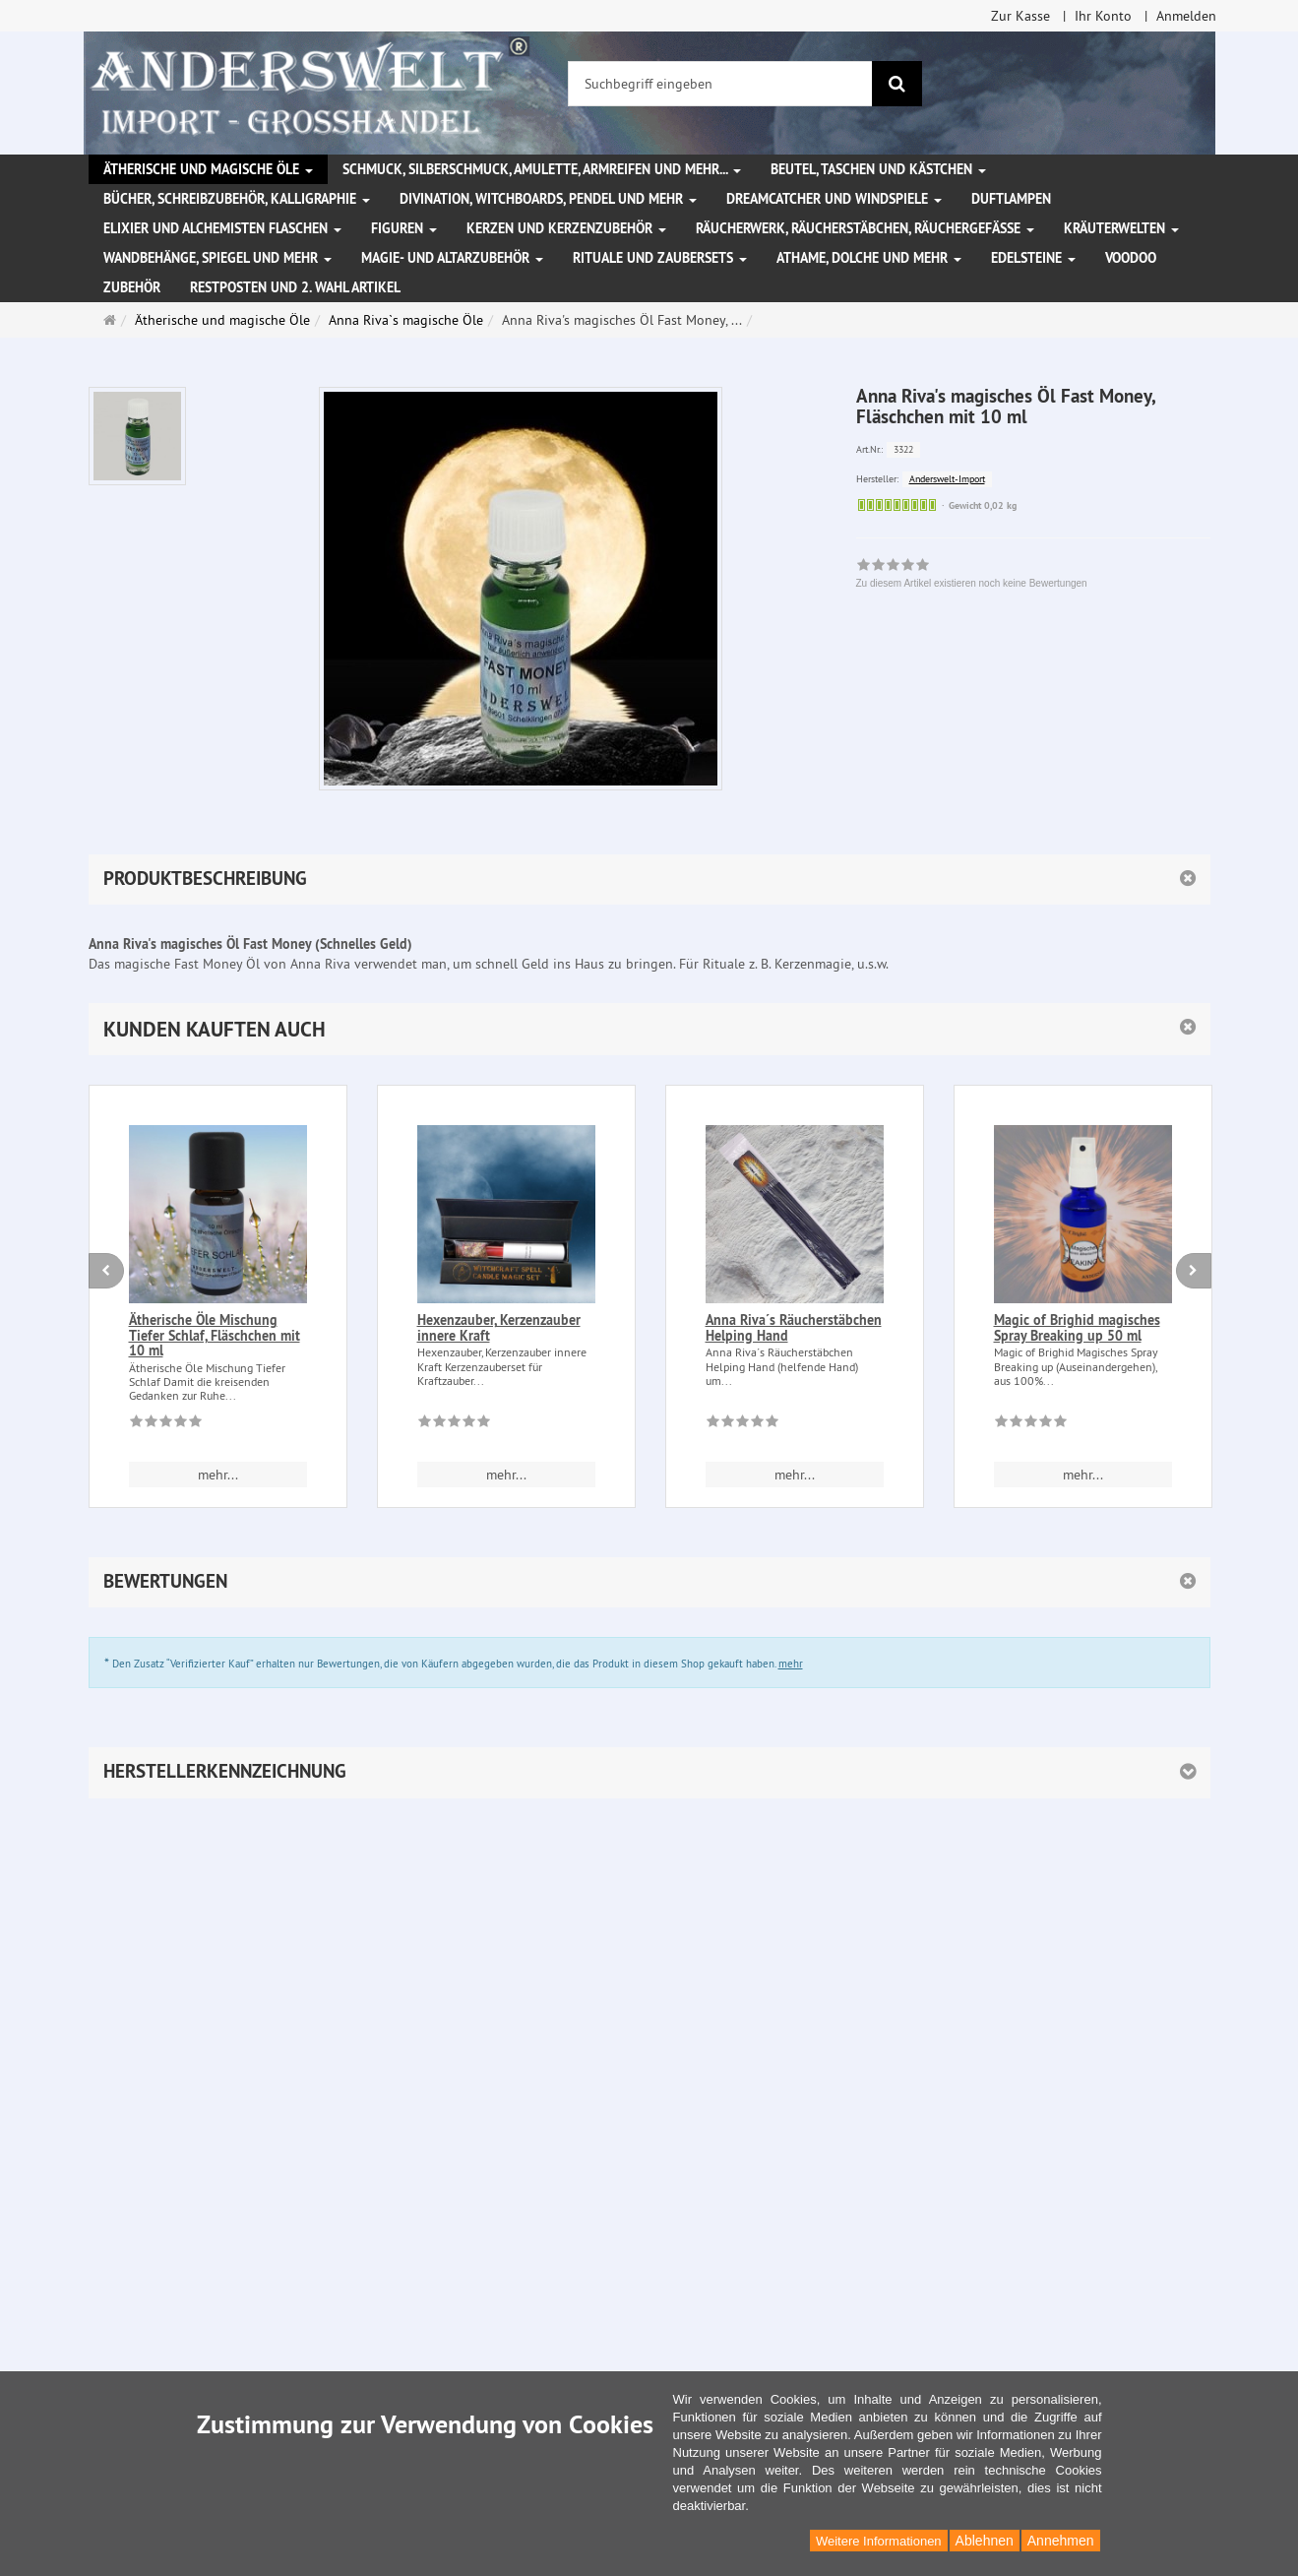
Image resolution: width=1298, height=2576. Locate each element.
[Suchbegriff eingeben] (720, 83)
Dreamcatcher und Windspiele (834, 199)
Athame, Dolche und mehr (868, 258)
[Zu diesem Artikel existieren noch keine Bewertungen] (166, 1424)
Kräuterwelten (1121, 228)
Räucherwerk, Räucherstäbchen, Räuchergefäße (865, 228)
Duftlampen (1011, 199)
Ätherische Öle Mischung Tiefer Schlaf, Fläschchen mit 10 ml (214, 1335)
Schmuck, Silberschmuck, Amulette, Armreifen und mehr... (541, 169)
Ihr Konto (1103, 16)
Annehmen (1060, 2540)
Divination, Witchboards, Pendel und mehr (548, 199)
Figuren (404, 228)
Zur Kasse (1020, 16)
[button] (649, 1029)
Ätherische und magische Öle (208, 169)
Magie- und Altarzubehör (452, 258)
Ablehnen (985, 2540)
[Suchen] (897, 83)
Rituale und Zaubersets (660, 258)
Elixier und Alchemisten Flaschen (222, 228)
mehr (790, 1663)
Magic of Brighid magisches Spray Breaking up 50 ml (1077, 1327)
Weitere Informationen (879, 2541)
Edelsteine (1033, 258)
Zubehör (131, 287)
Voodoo (1130, 258)
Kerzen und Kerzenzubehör (566, 228)
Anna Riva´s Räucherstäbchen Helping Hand (794, 1327)
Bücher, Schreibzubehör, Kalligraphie (236, 199)
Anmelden (1186, 16)
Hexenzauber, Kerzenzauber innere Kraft (499, 1327)
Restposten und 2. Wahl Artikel (295, 287)
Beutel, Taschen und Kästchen (878, 169)
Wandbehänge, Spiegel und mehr (217, 258)
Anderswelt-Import (947, 478)
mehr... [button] (218, 1474)
